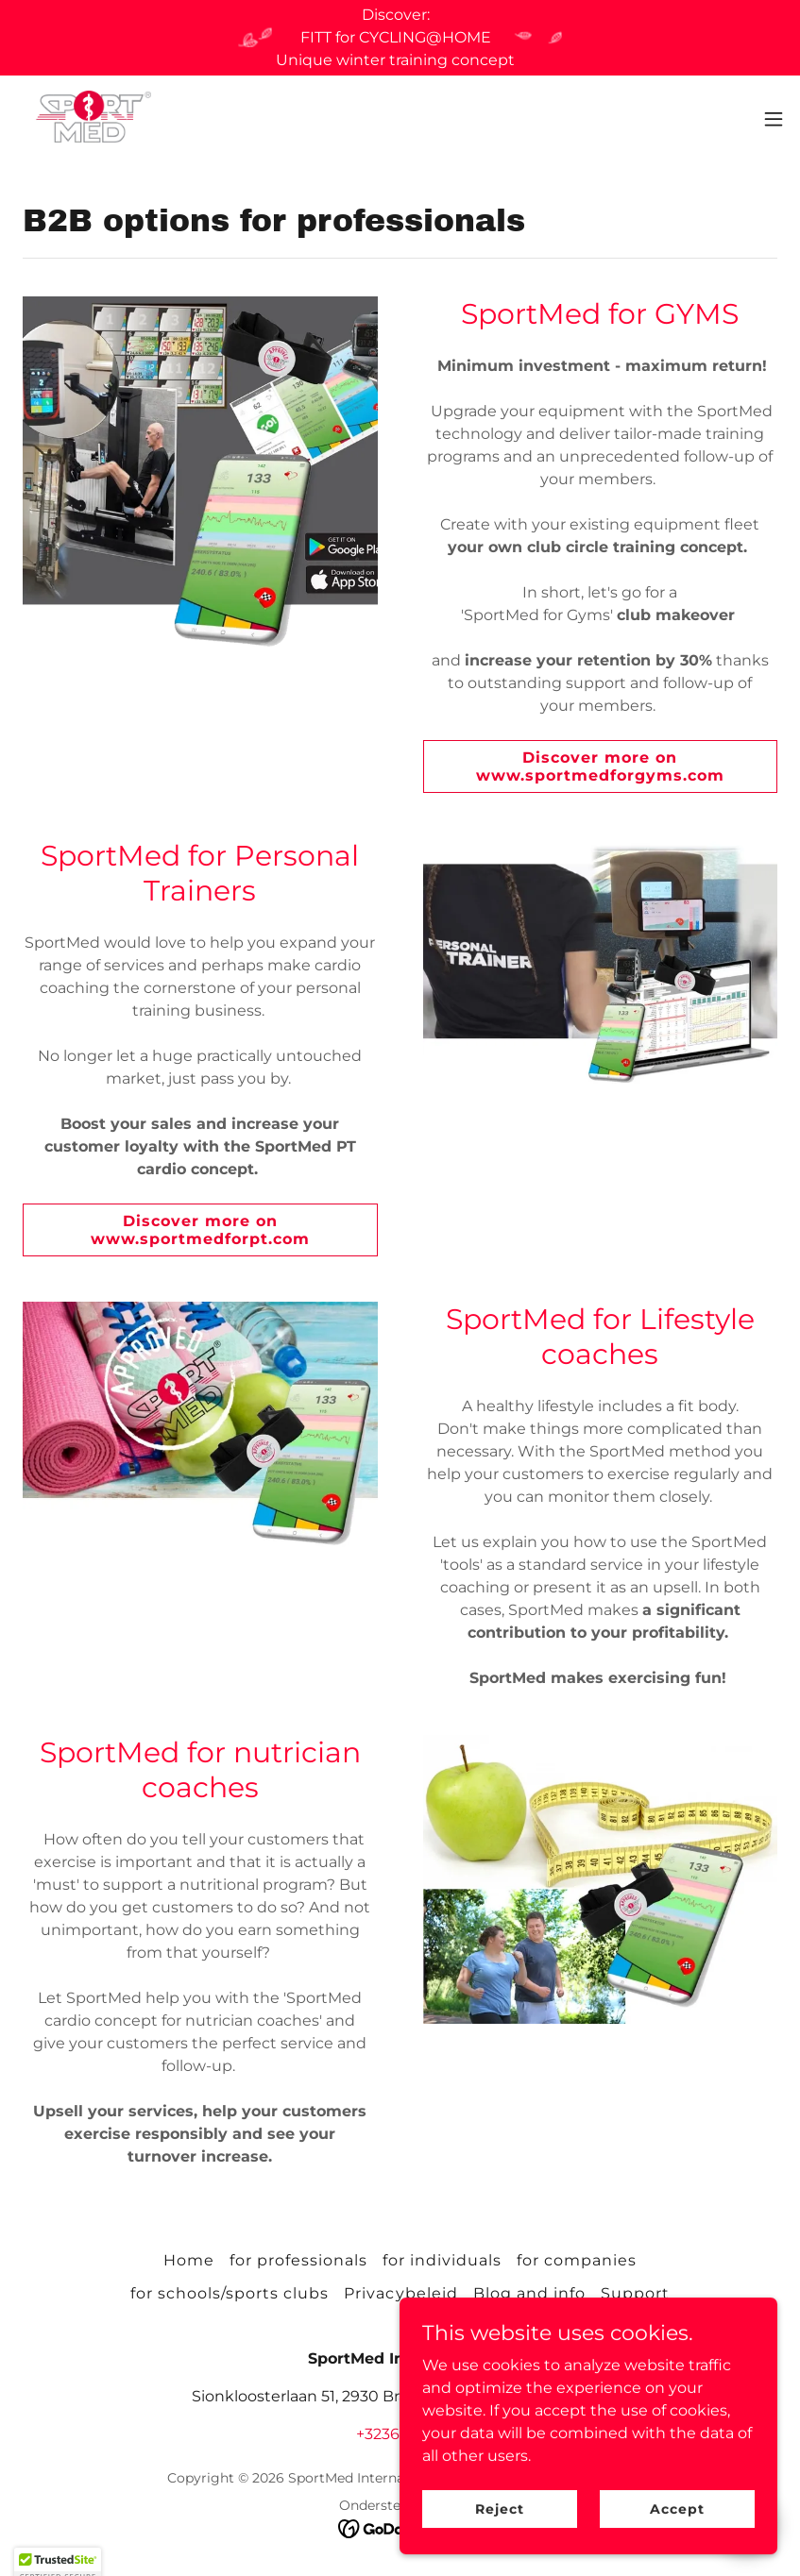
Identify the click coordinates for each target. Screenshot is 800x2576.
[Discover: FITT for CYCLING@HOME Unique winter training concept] (400, 38)
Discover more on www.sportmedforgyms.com (600, 766)
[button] (773, 119)
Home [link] (188, 2260)
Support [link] (635, 2293)
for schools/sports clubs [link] (229, 2293)
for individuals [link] (442, 2260)
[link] (91, 118)
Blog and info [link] (529, 2293)
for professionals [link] (298, 2260)
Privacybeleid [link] (400, 2293)
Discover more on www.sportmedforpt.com (200, 1230)
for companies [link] (577, 2260)
